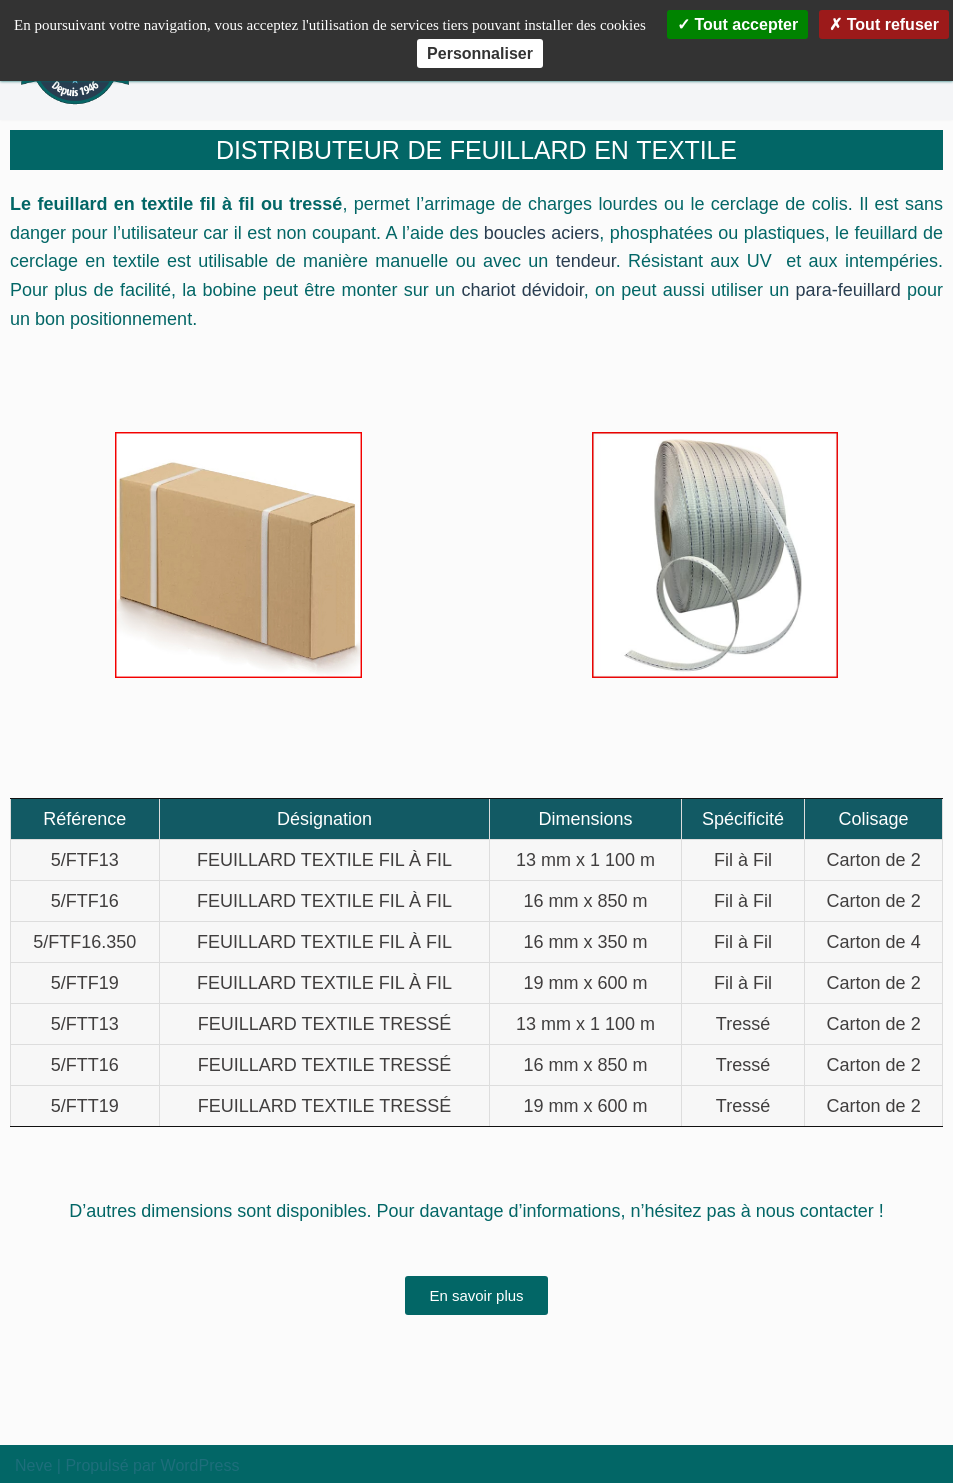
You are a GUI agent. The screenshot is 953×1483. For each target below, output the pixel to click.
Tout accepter (737, 24)
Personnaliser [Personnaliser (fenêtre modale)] (480, 53)
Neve (33, 1465)
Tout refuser (884, 24)
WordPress (200, 1465)
